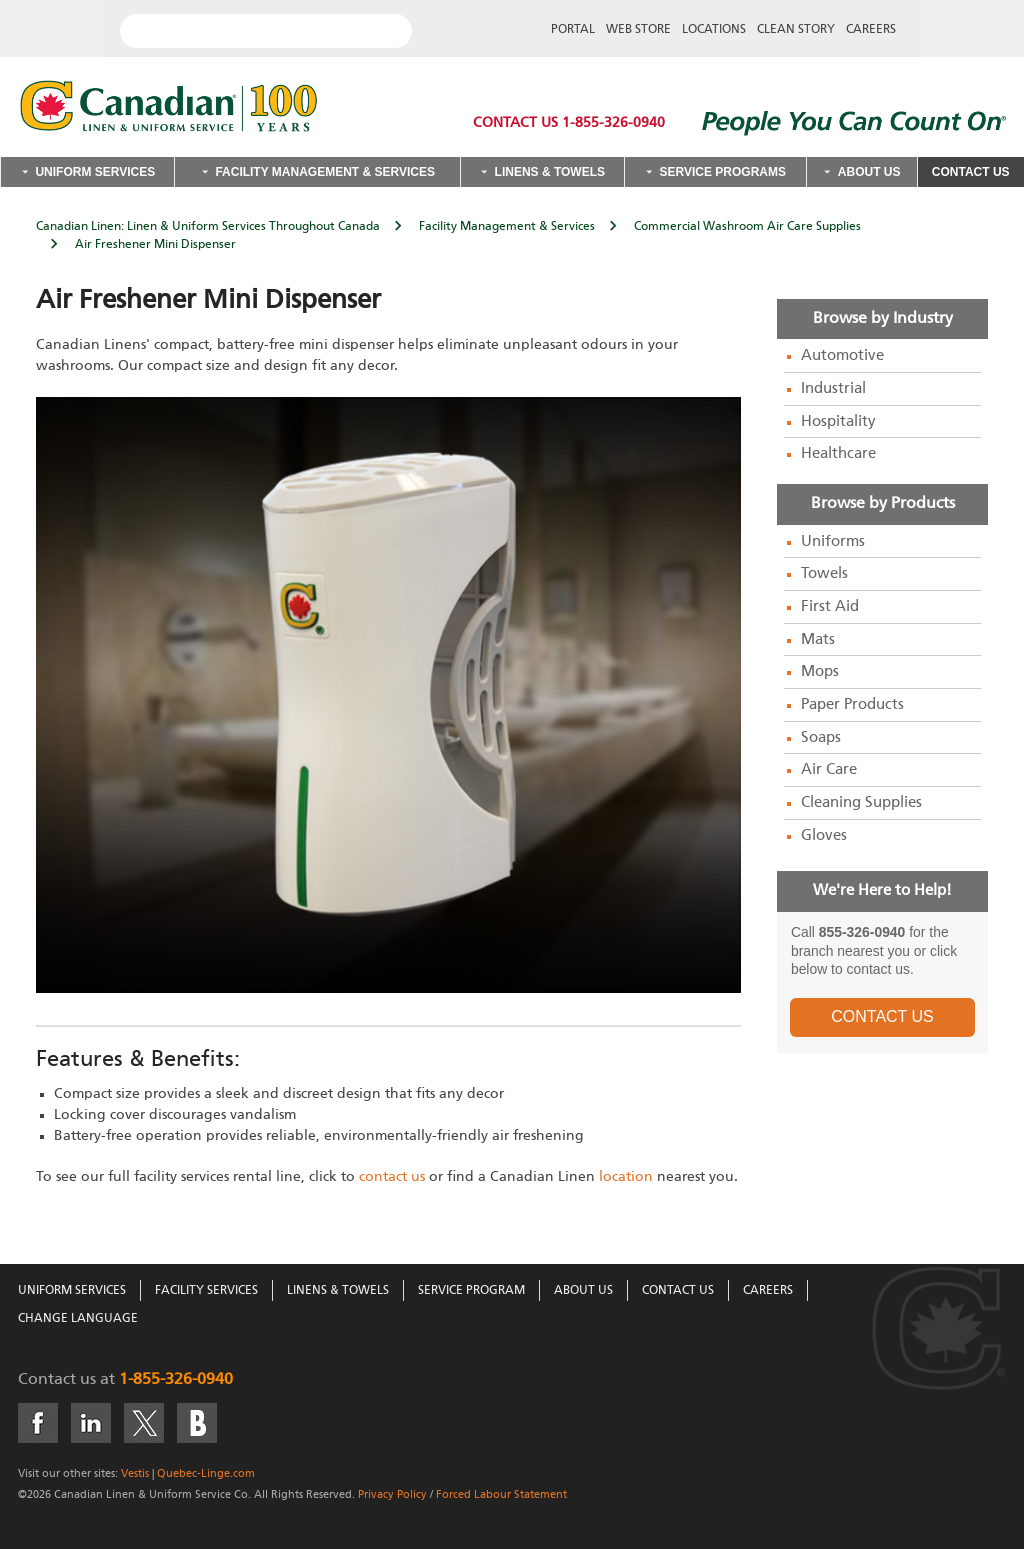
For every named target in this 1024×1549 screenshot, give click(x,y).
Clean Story (796, 30)
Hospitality (838, 422)
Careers (871, 30)
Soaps (821, 738)
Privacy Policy (392, 1494)
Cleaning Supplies (861, 803)
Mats (818, 640)
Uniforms (833, 542)
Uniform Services (95, 172)
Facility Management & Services (325, 172)
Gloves (824, 836)
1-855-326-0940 (176, 1380)
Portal (573, 30)
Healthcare (838, 454)
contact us (392, 1177)
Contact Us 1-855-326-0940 (569, 123)
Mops (820, 672)
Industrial (833, 389)
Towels (824, 574)
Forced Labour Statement (501, 1494)
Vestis (135, 1473)
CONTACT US (882, 1016)
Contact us (57, 1380)
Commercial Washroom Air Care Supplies (747, 227)
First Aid (830, 607)
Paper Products (852, 705)
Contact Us (971, 172)
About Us (869, 172)
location (626, 1177)
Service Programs (723, 172)
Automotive (842, 356)
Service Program (471, 1291)
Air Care (829, 770)
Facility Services (206, 1291)
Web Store (638, 30)
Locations (714, 30)
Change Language (78, 1319)
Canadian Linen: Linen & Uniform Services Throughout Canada (208, 227)
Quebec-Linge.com (206, 1473)
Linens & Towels (550, 172)
